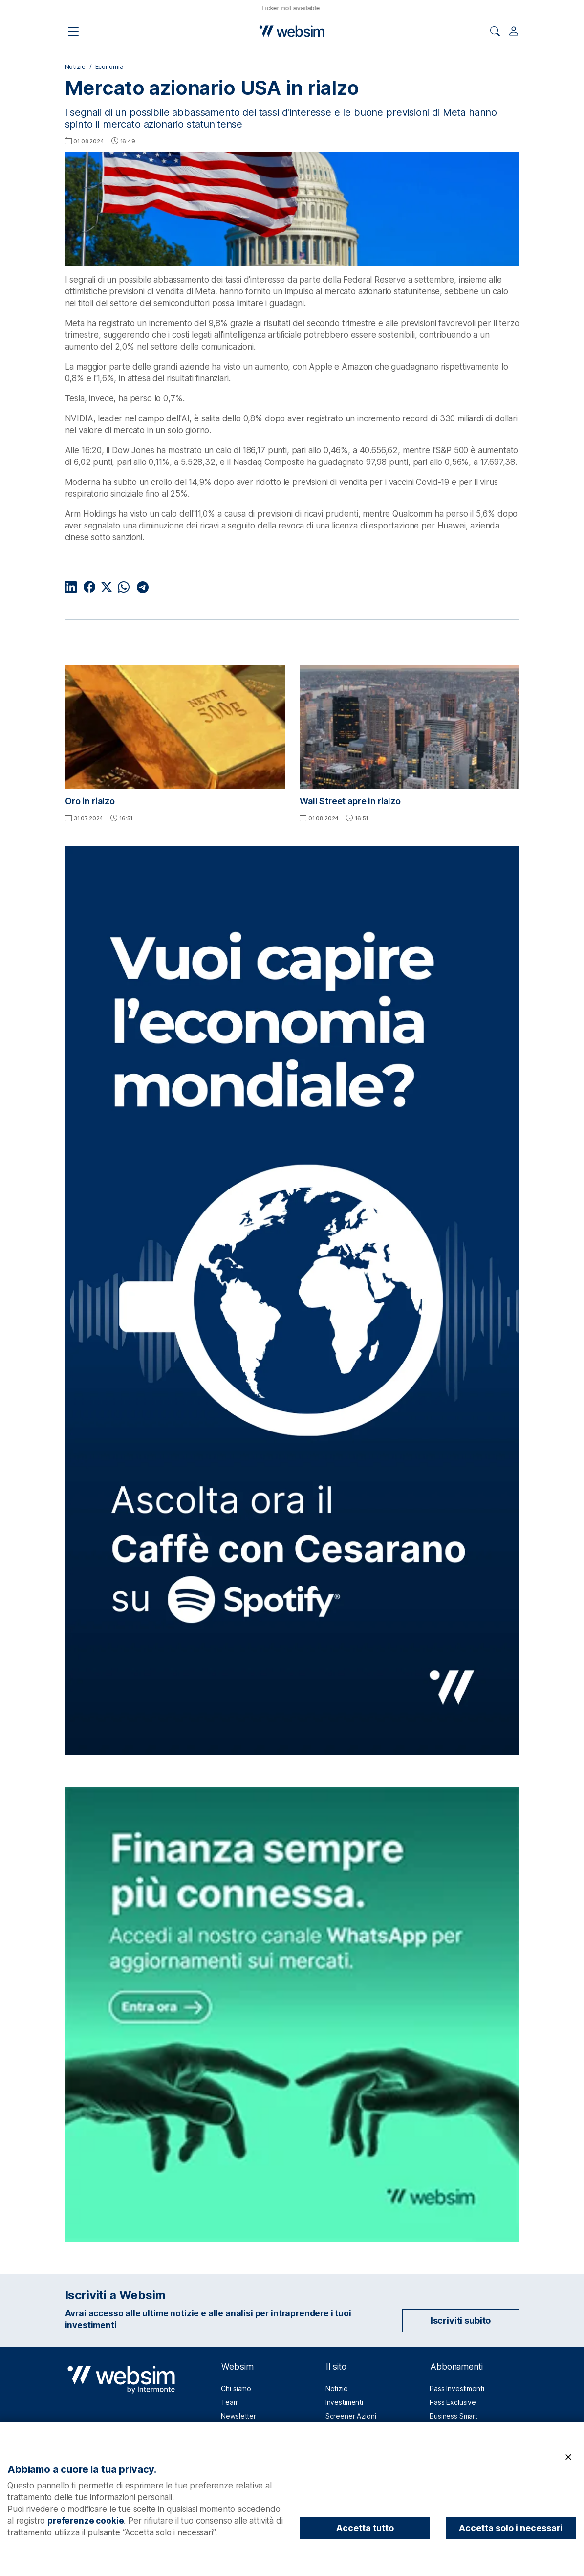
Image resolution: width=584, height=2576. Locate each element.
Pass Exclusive (453, 2402)
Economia (109, 66)
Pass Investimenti (457, 2388)
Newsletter (238, 2416)
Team (229, 2402)
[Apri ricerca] (495, 31)
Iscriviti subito (461, 2320)
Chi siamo (236, 2388)
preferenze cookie (85, 2521)
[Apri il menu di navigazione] (73, 31)
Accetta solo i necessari (511, 2528)
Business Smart (453, 2416)
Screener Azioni (350, 2416)
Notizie (75, 66)
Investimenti (344, 2402)
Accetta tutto (365, 2528)
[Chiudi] (568, 2457)
